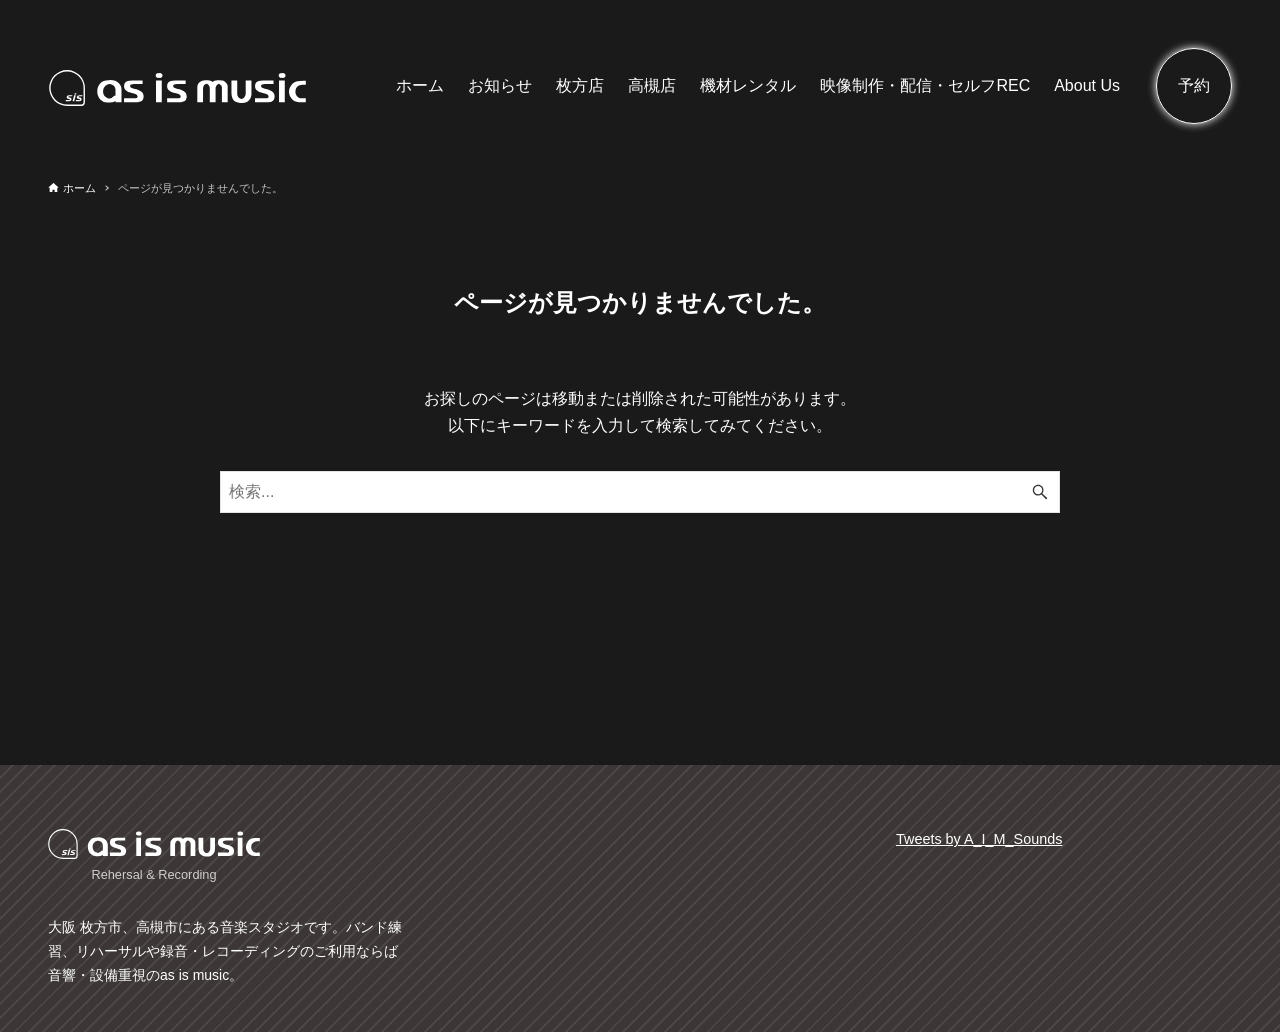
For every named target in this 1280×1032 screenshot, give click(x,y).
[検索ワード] (640, 492)
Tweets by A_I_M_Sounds (979, 839)
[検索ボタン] (1040, 492)
